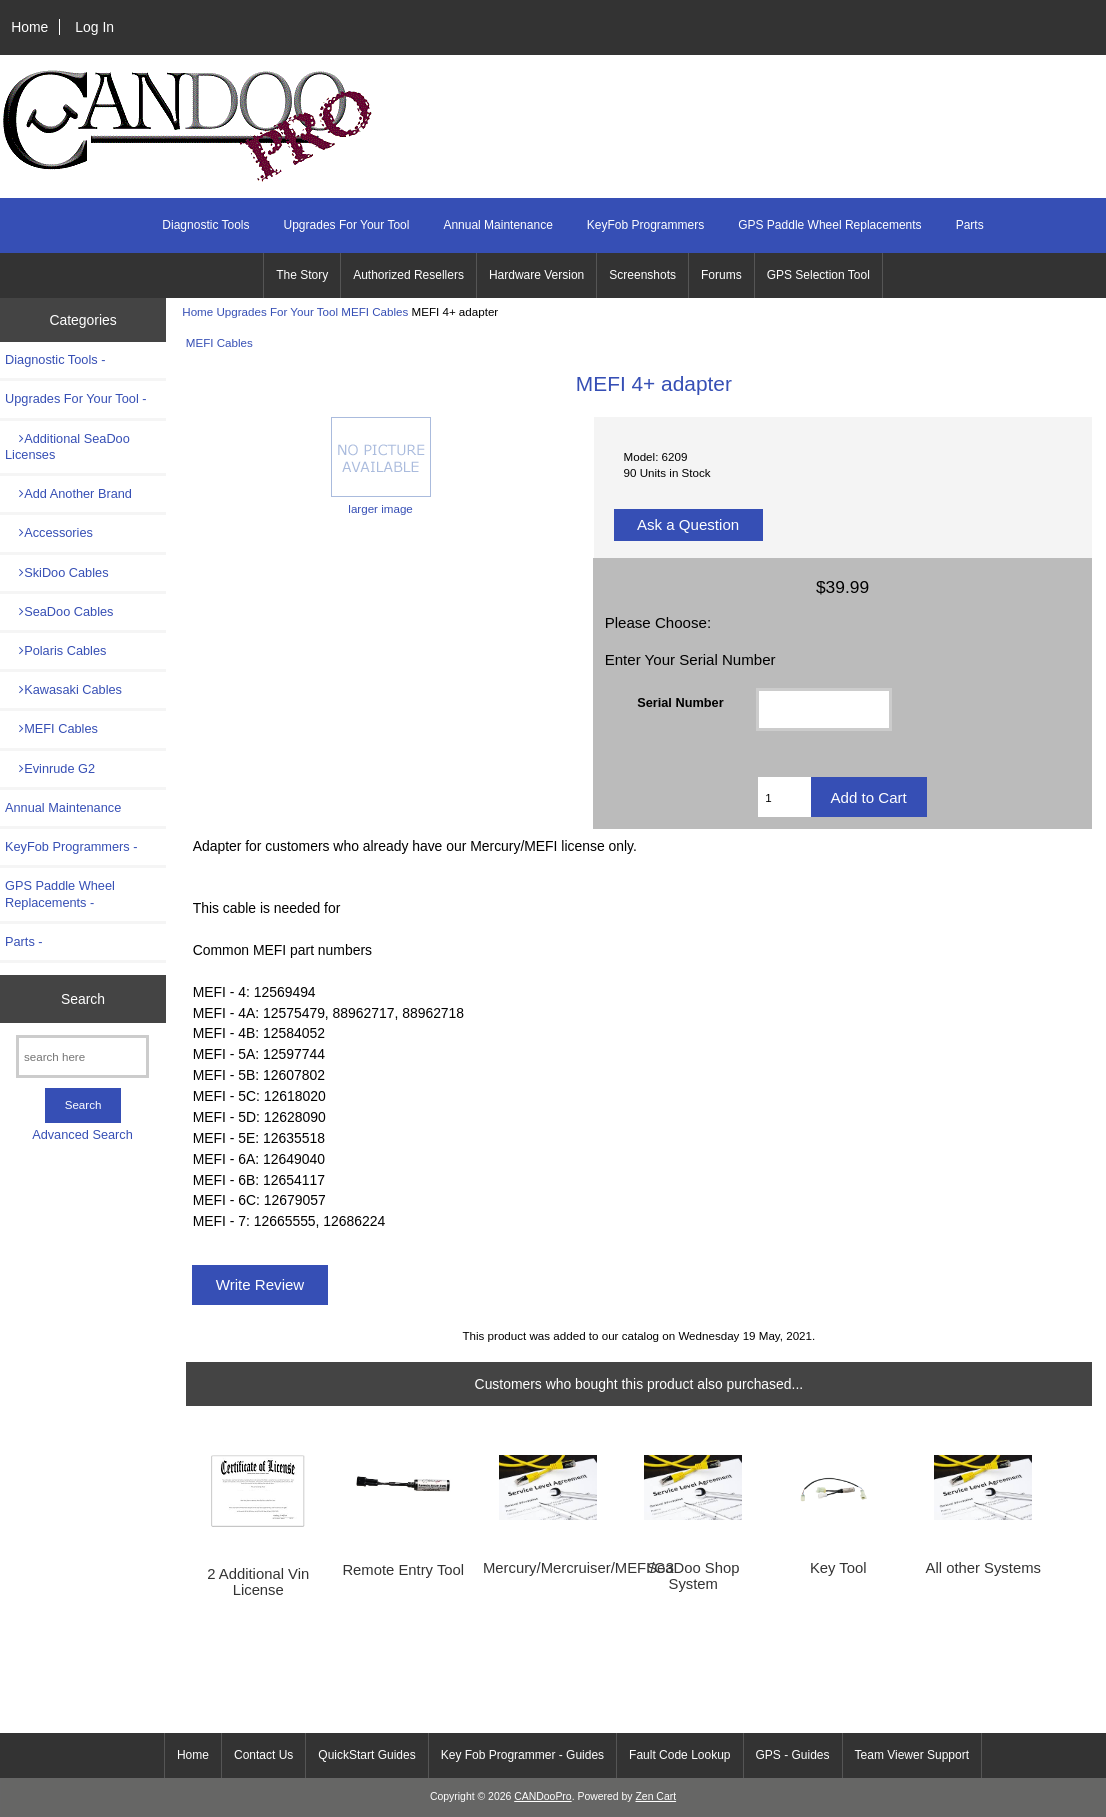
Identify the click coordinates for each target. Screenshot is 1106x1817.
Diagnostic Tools (205, 225)
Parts (970, 225)
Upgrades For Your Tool (277, 311)
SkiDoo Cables (57, 572)
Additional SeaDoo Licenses (67, 446)
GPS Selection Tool (818, 275)
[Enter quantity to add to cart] (784, 797)
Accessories (49, 532)
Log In (94, 27)
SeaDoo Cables (59, 611)
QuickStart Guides (366, 1755)
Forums (721, 275)
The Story (302, 275)
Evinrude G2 (50, 768)
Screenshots (642, 275)
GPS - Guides (793, 1755)
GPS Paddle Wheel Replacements (829, 225)
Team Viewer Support (912, 1755)
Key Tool (838, 1568)
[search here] (82, 1056)
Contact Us (263, 1755)
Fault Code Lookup (679, 1755)
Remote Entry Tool (403, 1570)
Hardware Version (536, 275)
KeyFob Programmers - (71, 846)
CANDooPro (542, 1796)
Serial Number (680, 702)
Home (29, 27)
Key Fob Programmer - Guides (522, 1755)
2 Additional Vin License (258, 1582)
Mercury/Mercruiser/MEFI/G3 (548, 1568)
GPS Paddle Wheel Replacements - (60, 893)
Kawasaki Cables (63, 689)
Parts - (24, 941)
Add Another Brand (68, 493)
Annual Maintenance (497, 225)
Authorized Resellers (408, 275)
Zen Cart (655, 1796)
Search (83, 999)
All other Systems (983, 1568)
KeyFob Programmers (645, 225)
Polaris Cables (55, 650)
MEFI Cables (374, 311)
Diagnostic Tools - (55, 359)
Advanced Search (82, 1134)
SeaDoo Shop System (693, 1576)
